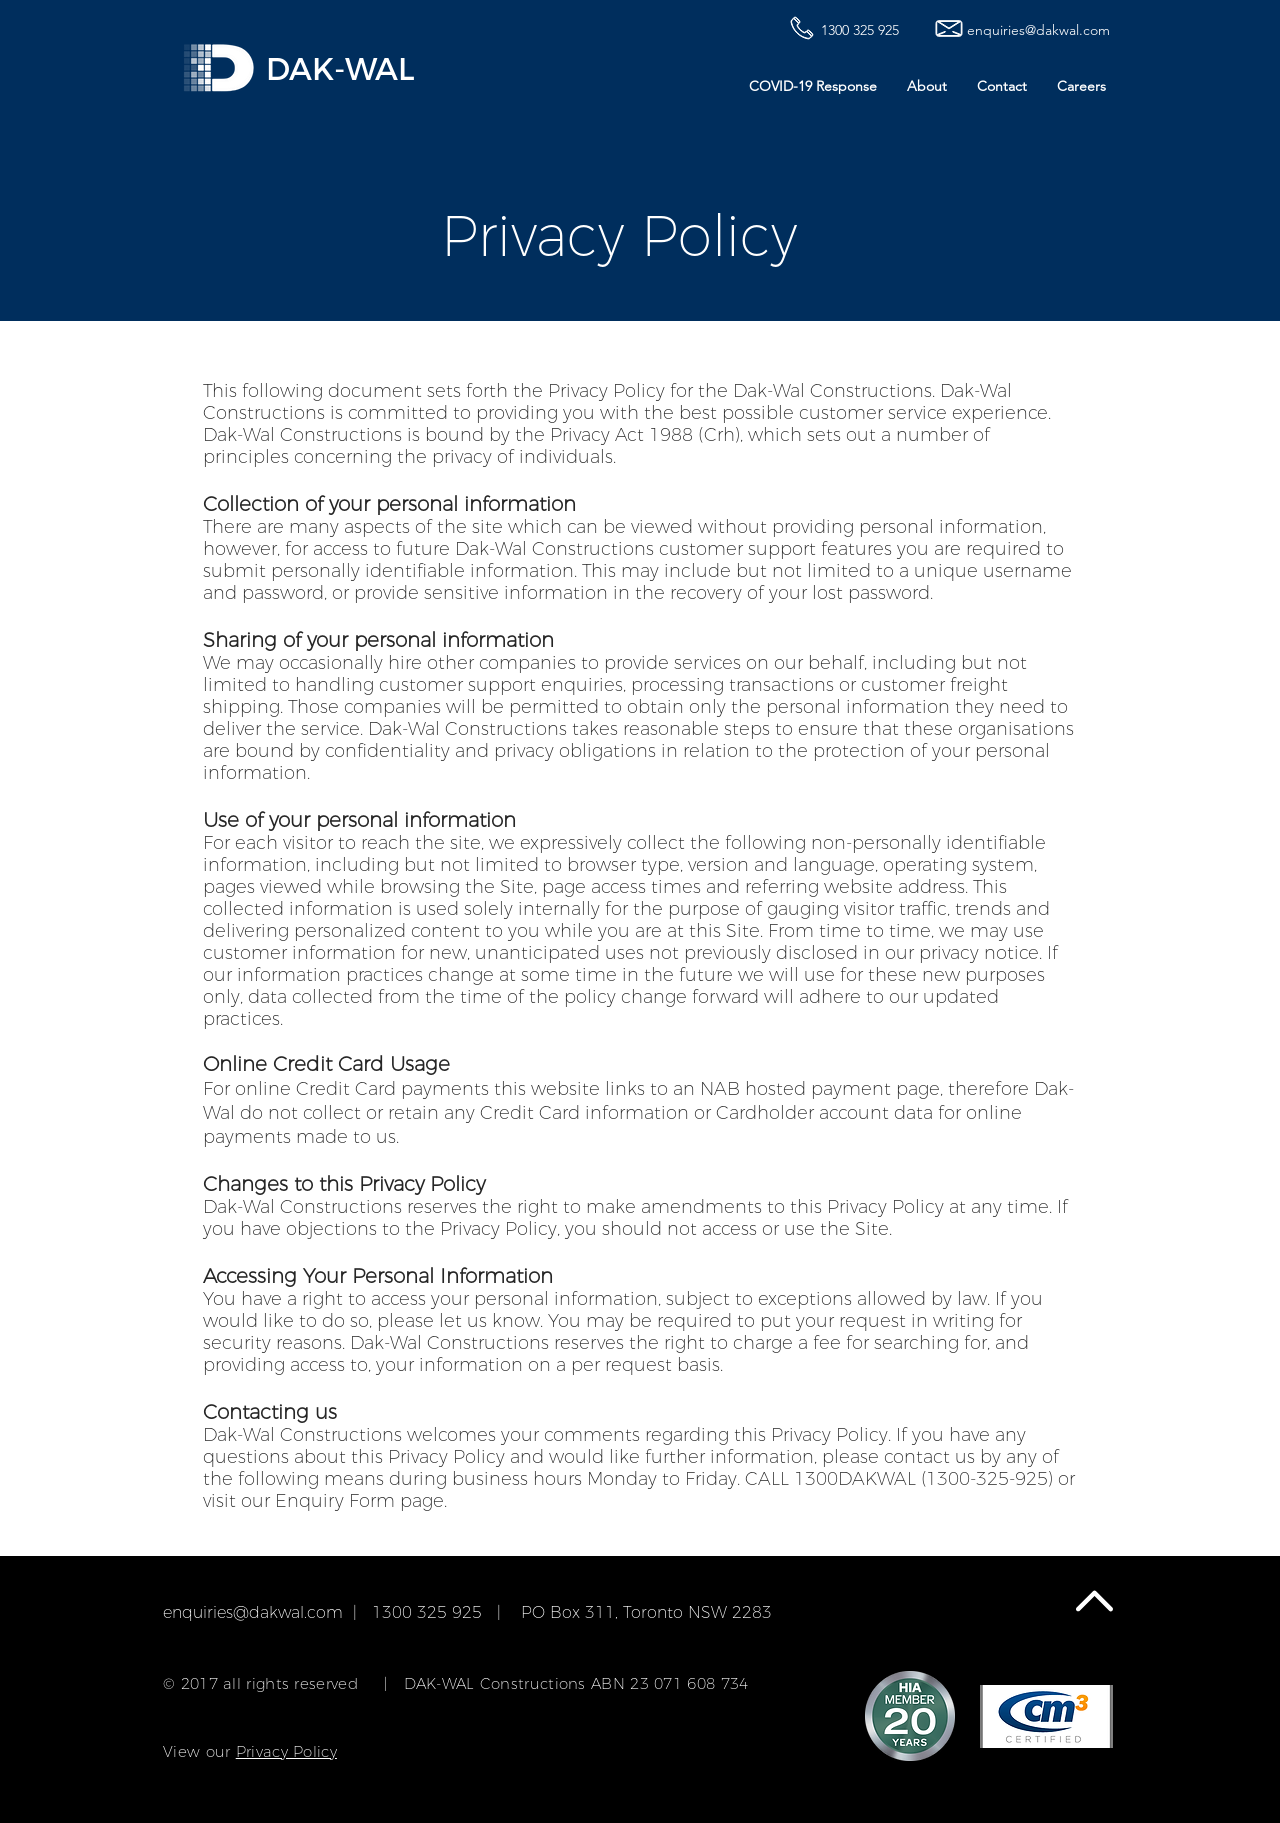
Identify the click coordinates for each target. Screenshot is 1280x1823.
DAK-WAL (340, 69)
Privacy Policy (286, 1751)
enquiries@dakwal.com (253, 1612)
